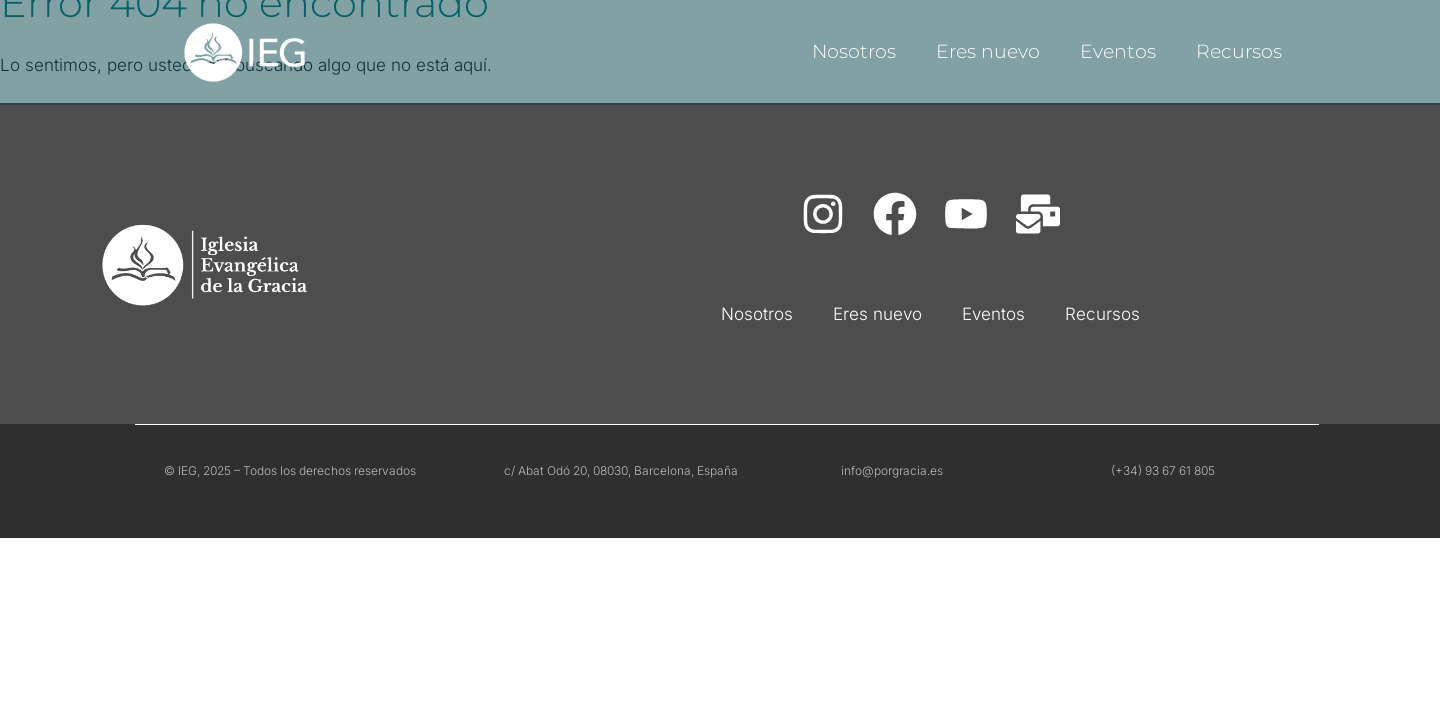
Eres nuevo (988, 51)
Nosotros (854, 51)
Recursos (1239, 51)
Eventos (1118, 51)
